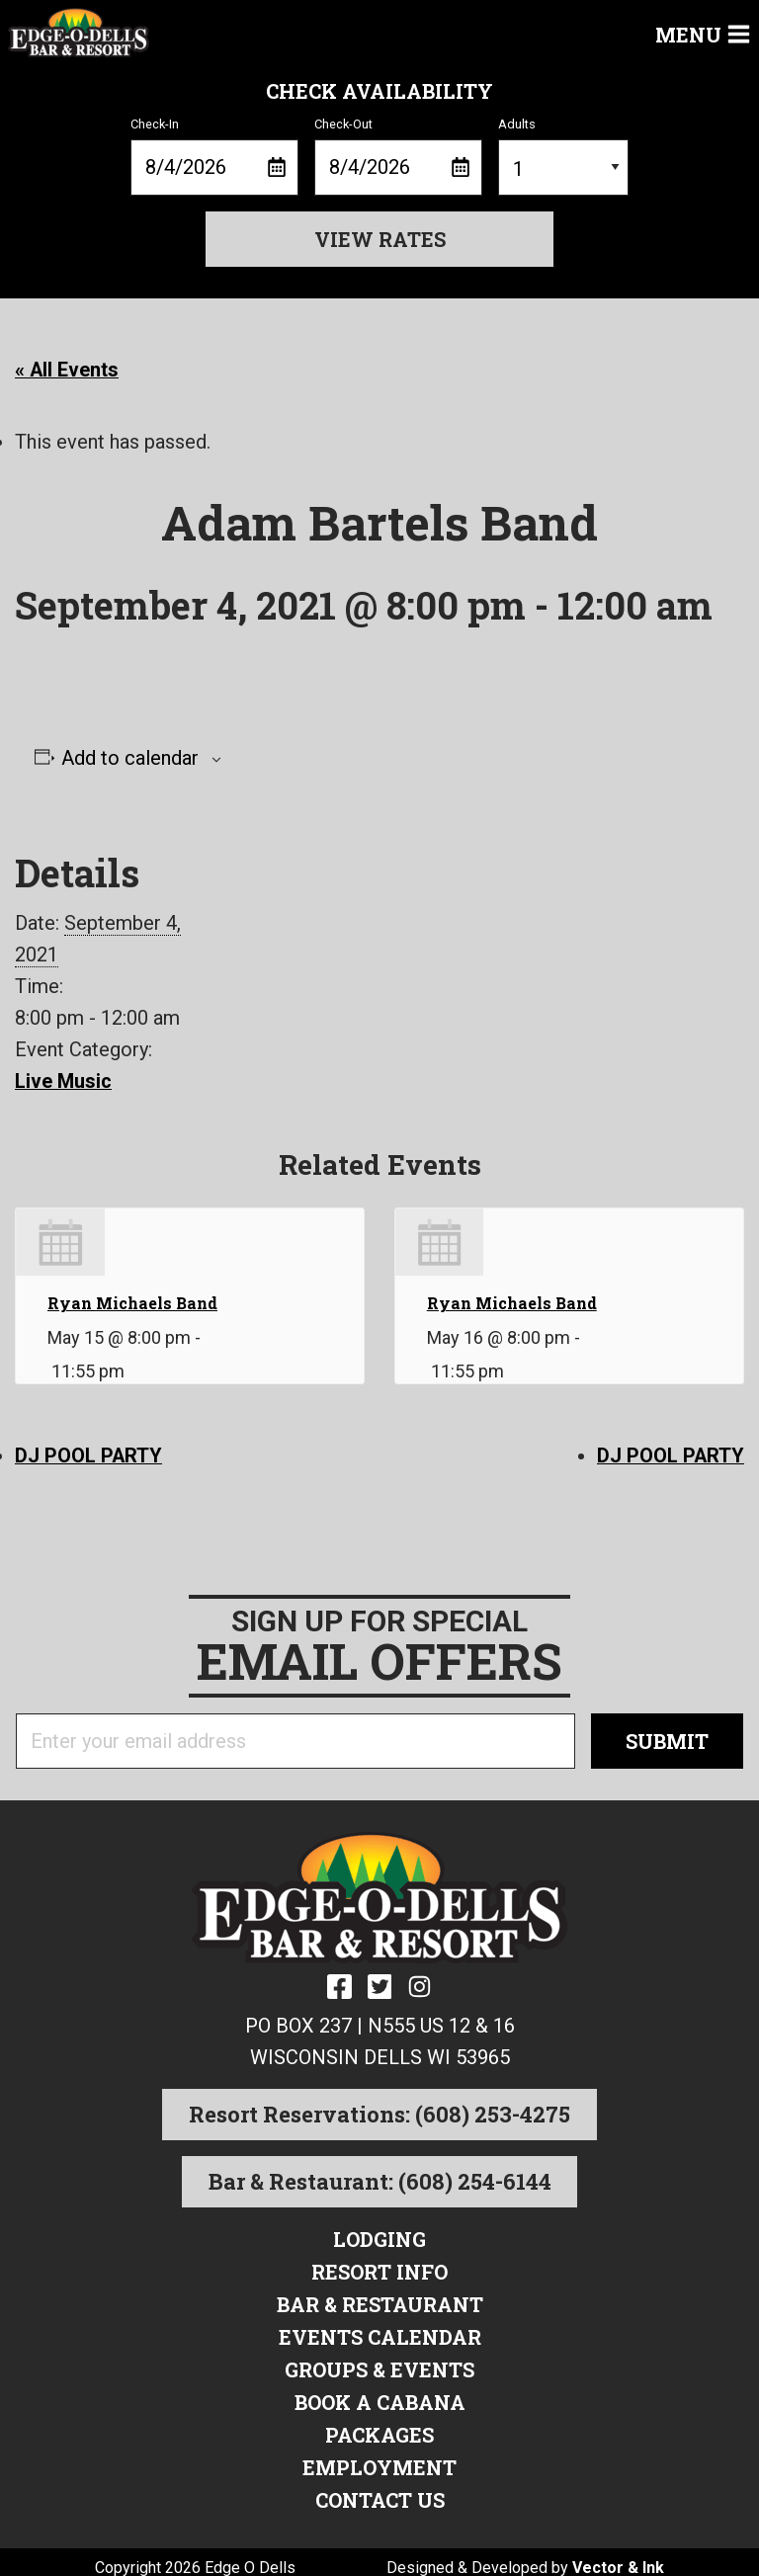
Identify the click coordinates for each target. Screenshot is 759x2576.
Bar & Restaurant (380, 2299)
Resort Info (379, 2268)
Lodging (379, 2236)
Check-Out (398, 156)
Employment (379, 2457)
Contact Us (380, 2489)
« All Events (67, 369)
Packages (379, 2426)
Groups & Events (379, 2362)
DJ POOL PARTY (89, 1453)
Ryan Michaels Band (132, 1300)
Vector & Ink (618, 2555)
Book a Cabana (380, 2394)
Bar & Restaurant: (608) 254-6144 (380, 2178)
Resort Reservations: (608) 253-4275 (379, 2111)
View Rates (380, 239)
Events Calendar (380, 2331)
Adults (563, 156)
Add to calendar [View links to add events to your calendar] (130, 757)
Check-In (214, 156)
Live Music (63, 1080)
